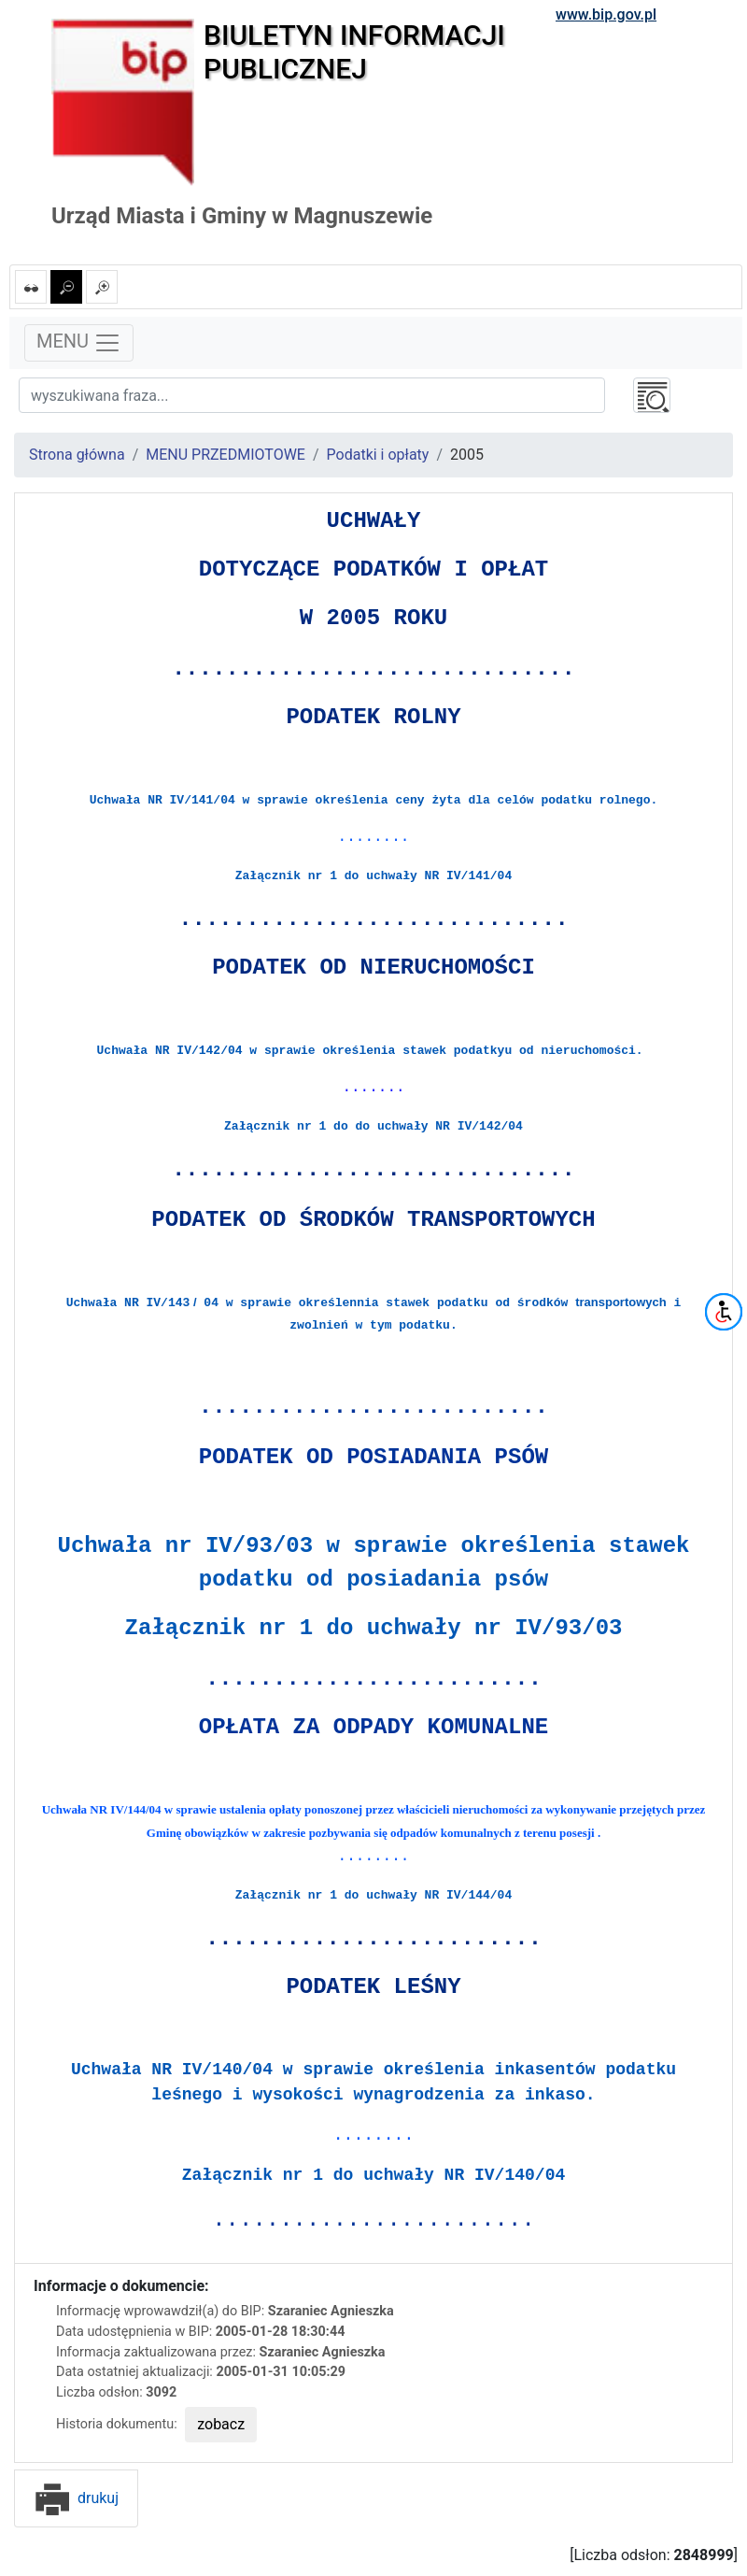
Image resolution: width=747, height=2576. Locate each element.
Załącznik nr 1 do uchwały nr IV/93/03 (374, 1628)
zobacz (221, 2424)
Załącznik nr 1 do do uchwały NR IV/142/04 (373, 1126)
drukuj (76, 2498)
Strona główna (77, 454)
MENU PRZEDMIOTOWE (225, 454)
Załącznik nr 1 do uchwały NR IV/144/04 (373, 1895)
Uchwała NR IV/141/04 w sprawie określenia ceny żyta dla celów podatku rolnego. (374, 800)
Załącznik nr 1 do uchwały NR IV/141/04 (373, 876)
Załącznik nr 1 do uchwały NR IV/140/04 (373, 2175)
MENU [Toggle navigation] (78, 343)
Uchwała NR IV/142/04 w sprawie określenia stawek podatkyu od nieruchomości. (374, 1051)
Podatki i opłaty (378, 454)
